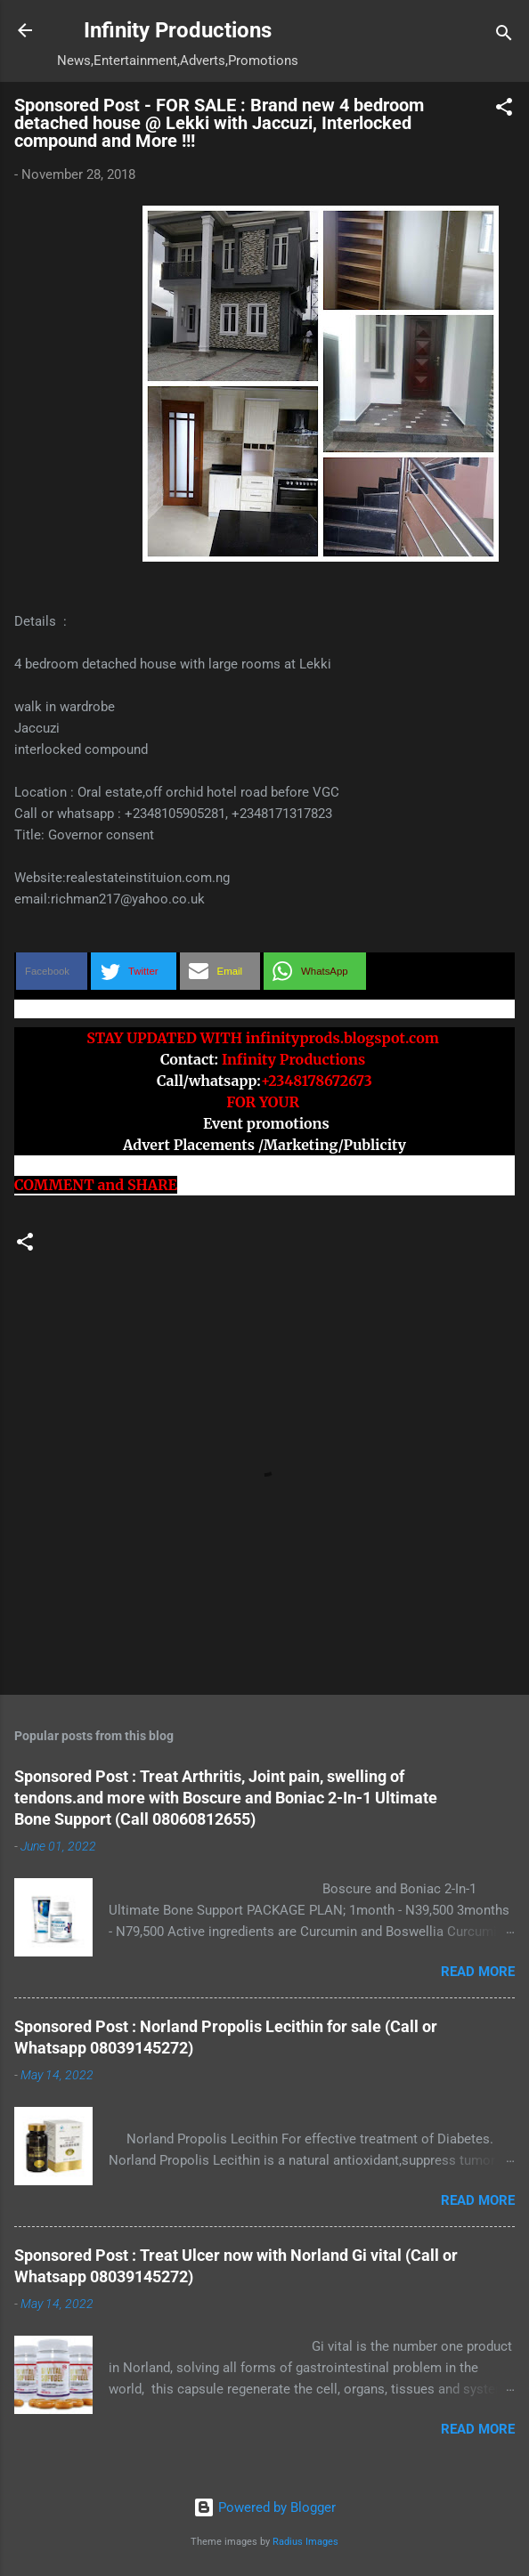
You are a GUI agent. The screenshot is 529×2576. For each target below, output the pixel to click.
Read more (478, 1972)
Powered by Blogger (264, 2507)
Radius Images (305, 2542)
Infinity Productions (178, 30)
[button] (504, 110)
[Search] (504, 36)
